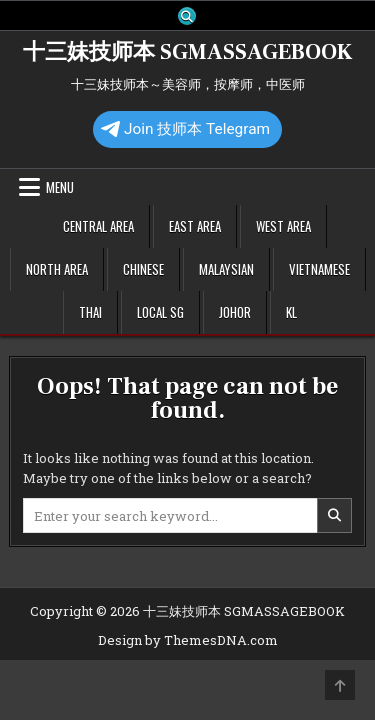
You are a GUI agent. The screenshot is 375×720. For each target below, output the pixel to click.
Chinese (143, 269)
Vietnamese (319, 269)
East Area (195, 226)
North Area (57, 269)
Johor (235, 312)
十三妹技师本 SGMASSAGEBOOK (187, 52)
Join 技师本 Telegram (185, 129)
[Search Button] (187, 16)
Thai (90, 312)
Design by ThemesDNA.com (188, 640)
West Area (283, 226)
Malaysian (226, 269)
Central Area (98, 226)
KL (291, 312)
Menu (60, 187)
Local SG (160, 312)
